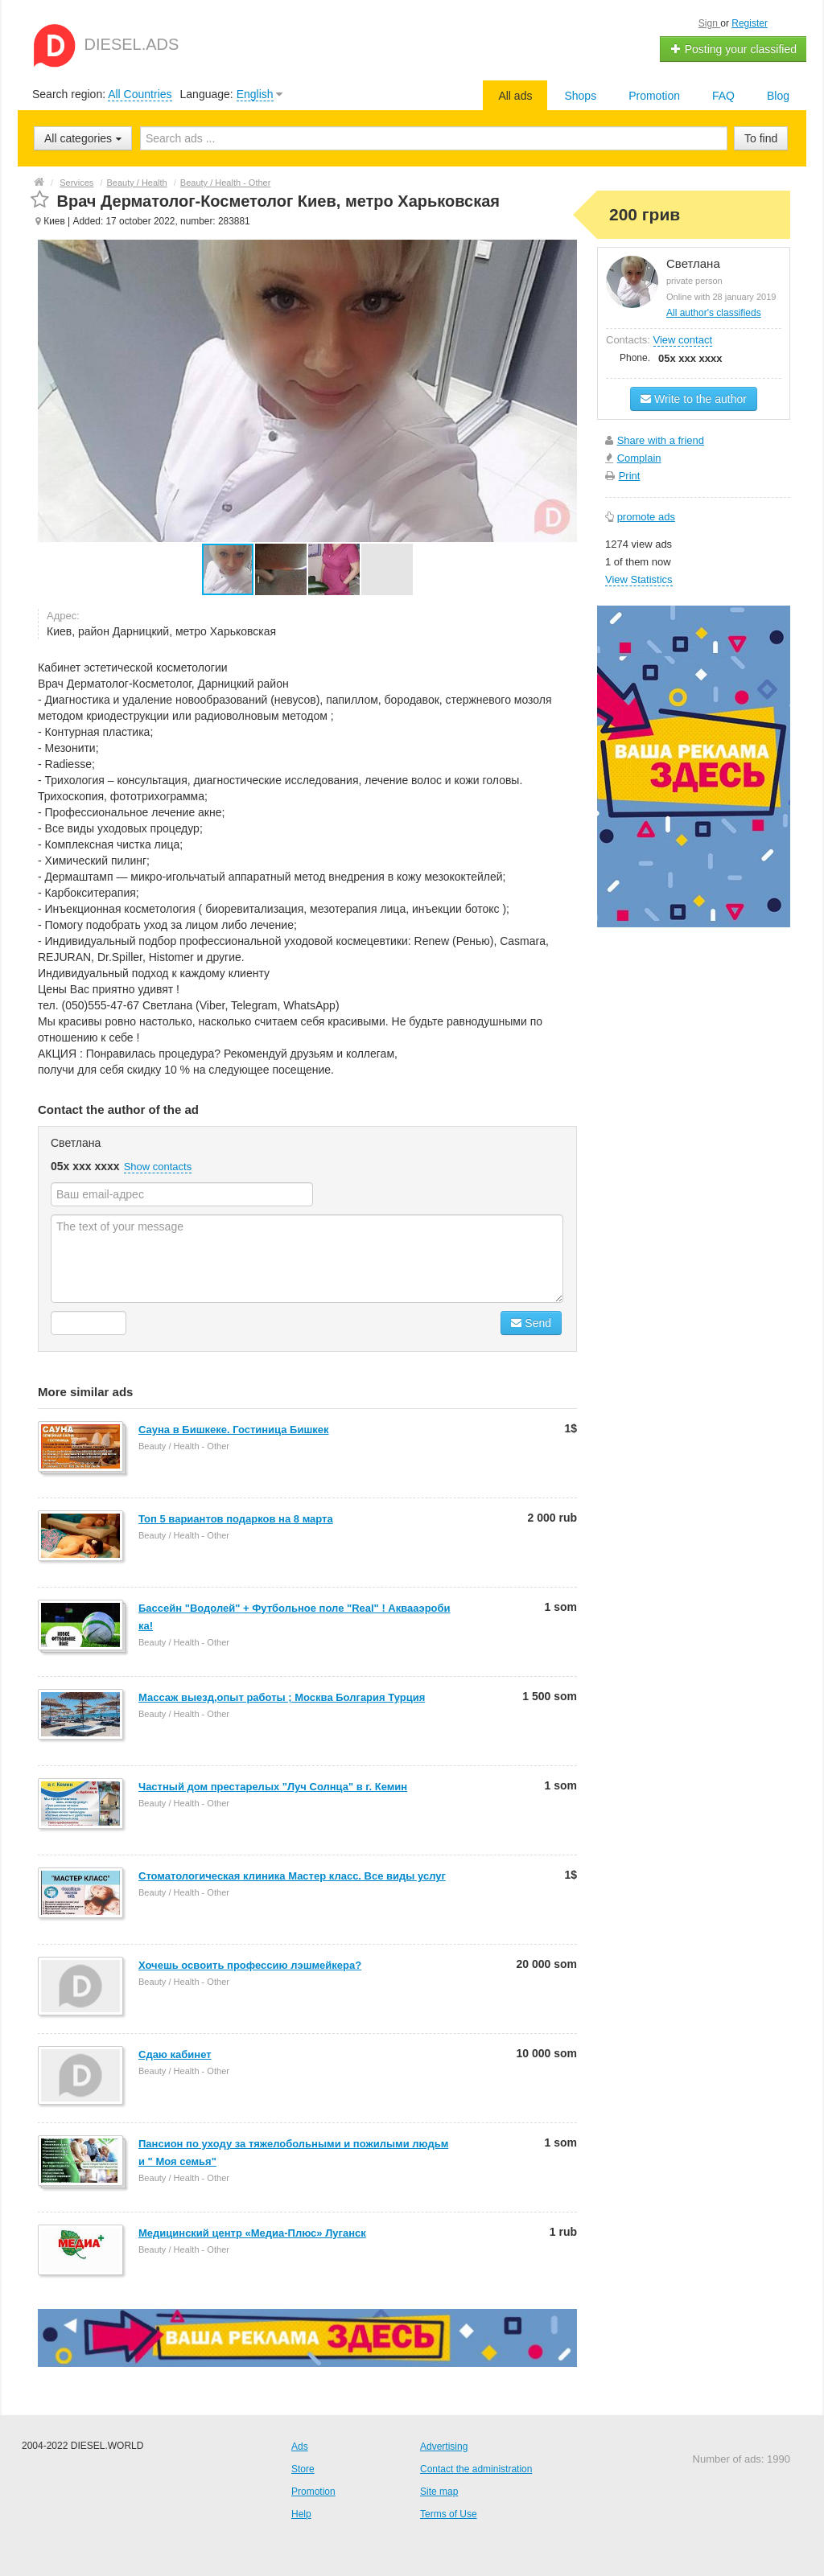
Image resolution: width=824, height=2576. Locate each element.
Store (303, 2469)
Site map (439, 2491)
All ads (515, 95)
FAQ (723, 95)
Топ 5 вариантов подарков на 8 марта (235, 1519)
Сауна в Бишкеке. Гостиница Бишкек (233, 1430)
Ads (299, 2446)
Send (531, 1323)
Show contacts (158, 1167)
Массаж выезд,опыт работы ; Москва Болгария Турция (281, 1697)
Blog (778, 95)
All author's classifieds (713, 312)
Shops (580, 95)
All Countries (139, 94)
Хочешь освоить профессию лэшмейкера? (249, 1965)
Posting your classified (733, 49)
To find (760, 138)
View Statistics (639, 579)
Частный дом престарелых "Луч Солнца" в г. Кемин (272, 1787)
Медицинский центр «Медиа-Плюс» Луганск (252, 2233)
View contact (682, 340)
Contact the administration (476, 2469)
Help (301, 2514)
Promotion (654, 95)
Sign (709, 23)
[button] (281, 569)
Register (749, 23)
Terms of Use (448, 2514)
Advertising (444, 2446)
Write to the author (694, 398)
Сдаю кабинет (175, 2054)
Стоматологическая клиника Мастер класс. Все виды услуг (292, 1876)
